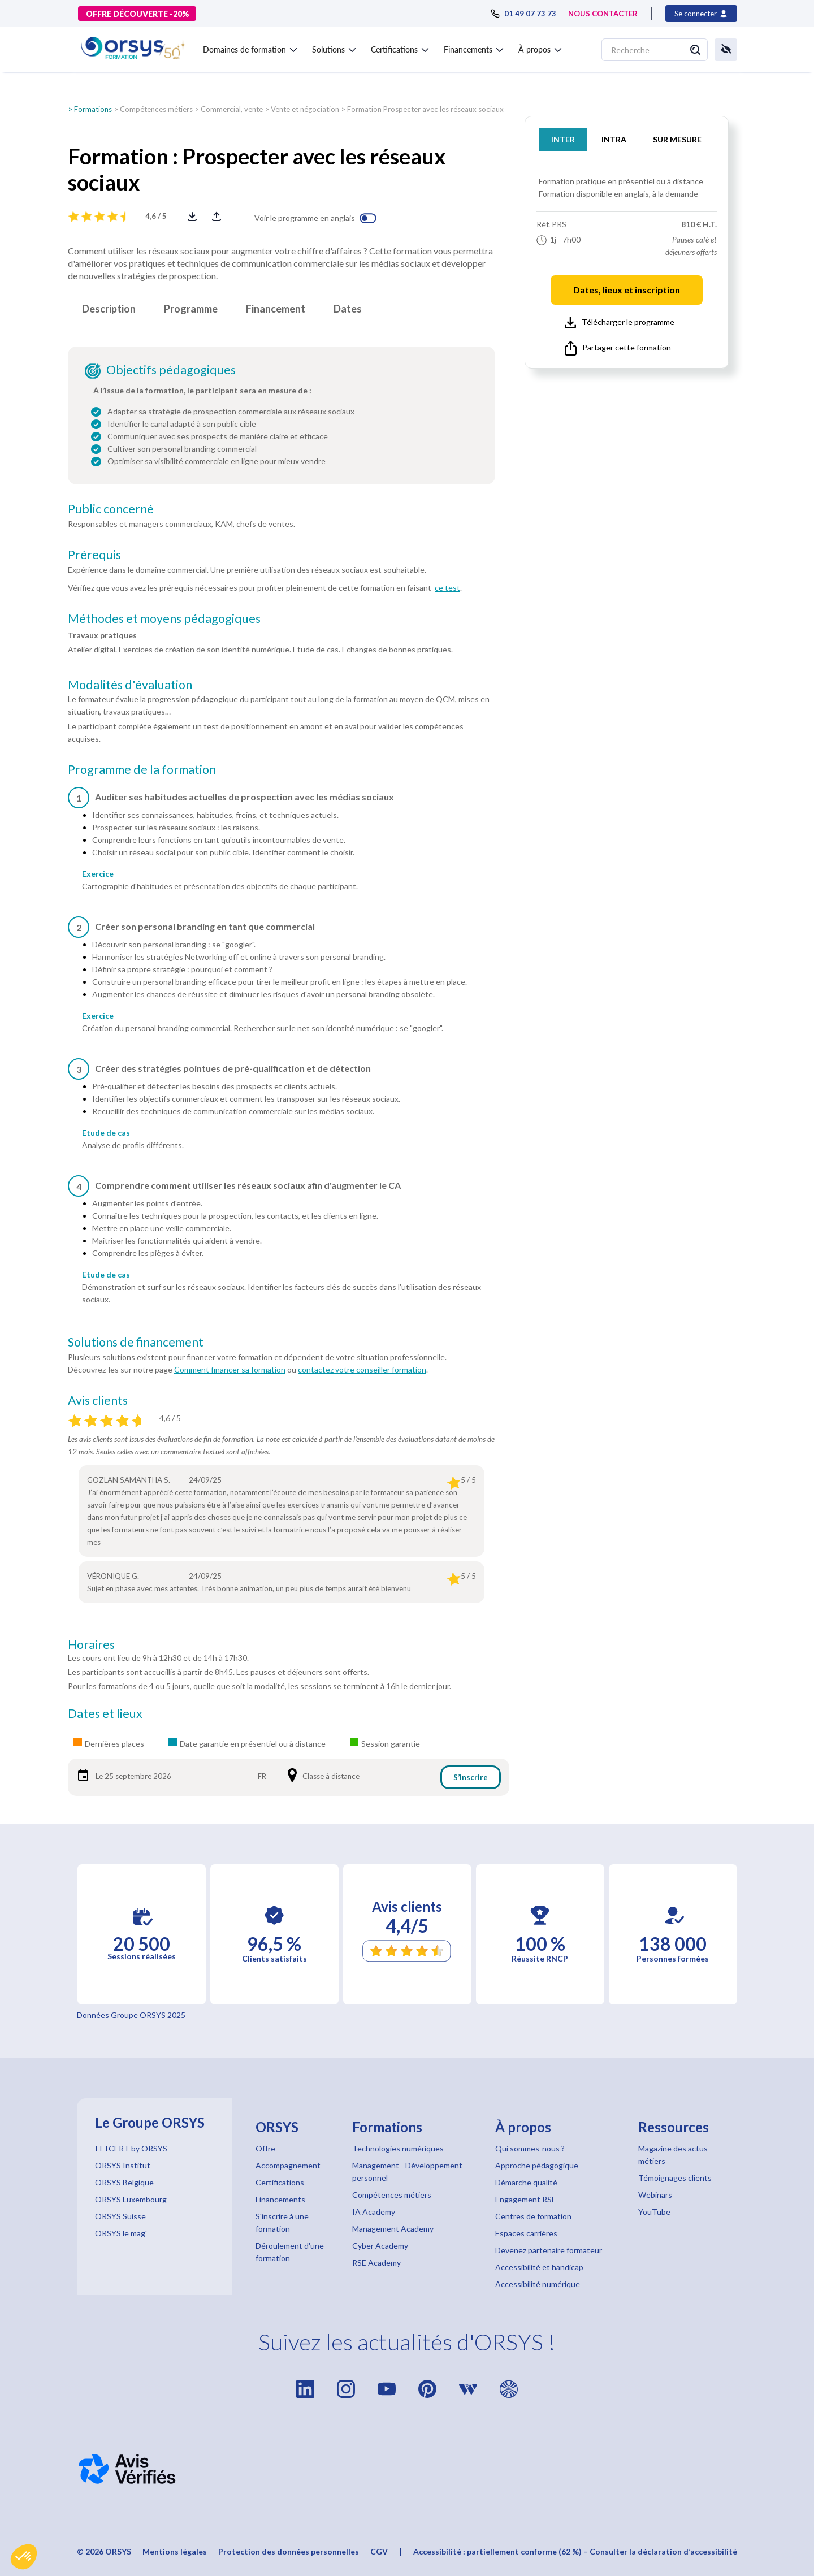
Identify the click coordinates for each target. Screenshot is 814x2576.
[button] (23, 2556)
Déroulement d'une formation (290, 2252)
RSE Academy (376, 2262)
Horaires (91, 1644)
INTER (563, 139)
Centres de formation (533, 2216)
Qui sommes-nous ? (530, 2148)
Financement (275, 308)
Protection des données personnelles (288, 2551)
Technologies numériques (398, 2148)
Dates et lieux (105, 1713)
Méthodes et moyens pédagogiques (164, 618)
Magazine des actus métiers (673, 2155)
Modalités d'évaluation (130, 684)
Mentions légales (174, 2551)
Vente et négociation (305, 109)
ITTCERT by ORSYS (131, 2148)
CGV (379, 2551)
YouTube (654, 2211)
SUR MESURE (677, 139)
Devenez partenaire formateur (548, 2250)
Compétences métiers (156, 109)
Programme (191, 308)
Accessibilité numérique (537, 2284)
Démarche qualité (526, 2182)
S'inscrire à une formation (282, 2222)
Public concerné (111, 509)
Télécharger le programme (619, 322)
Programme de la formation (142, 769)
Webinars (655, 2195)
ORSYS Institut (122, 2165)
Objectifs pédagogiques (171, 369)
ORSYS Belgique (124, 2182)
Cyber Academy (380, 2245)
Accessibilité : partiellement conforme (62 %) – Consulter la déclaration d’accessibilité (575, 2551)
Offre (265, 2148)
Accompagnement (288, 2165)
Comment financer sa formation (229, 1369)
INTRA (613, 139)
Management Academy (393, 2228)
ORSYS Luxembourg (131, 2199)
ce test (447, 587)
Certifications (280, 2182)
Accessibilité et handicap (539, 2267)
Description (109, 308)
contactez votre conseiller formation (362, 1369)
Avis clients (98, 1400)
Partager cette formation (618, 348)
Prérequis (94, 554)
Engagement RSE (525, 2199)
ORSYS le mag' (121, 2233)
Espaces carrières (526, 2233)
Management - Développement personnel (407, 2172)
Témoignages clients (675, 2178)
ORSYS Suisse (120, 2216)
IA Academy (373, 2211)
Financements (280, 2199)
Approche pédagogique (536, 2165)
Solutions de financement (136, 1342)
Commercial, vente (232, 109)
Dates (348, 308)
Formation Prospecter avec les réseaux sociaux (425, 109)
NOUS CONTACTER (603, 13)
